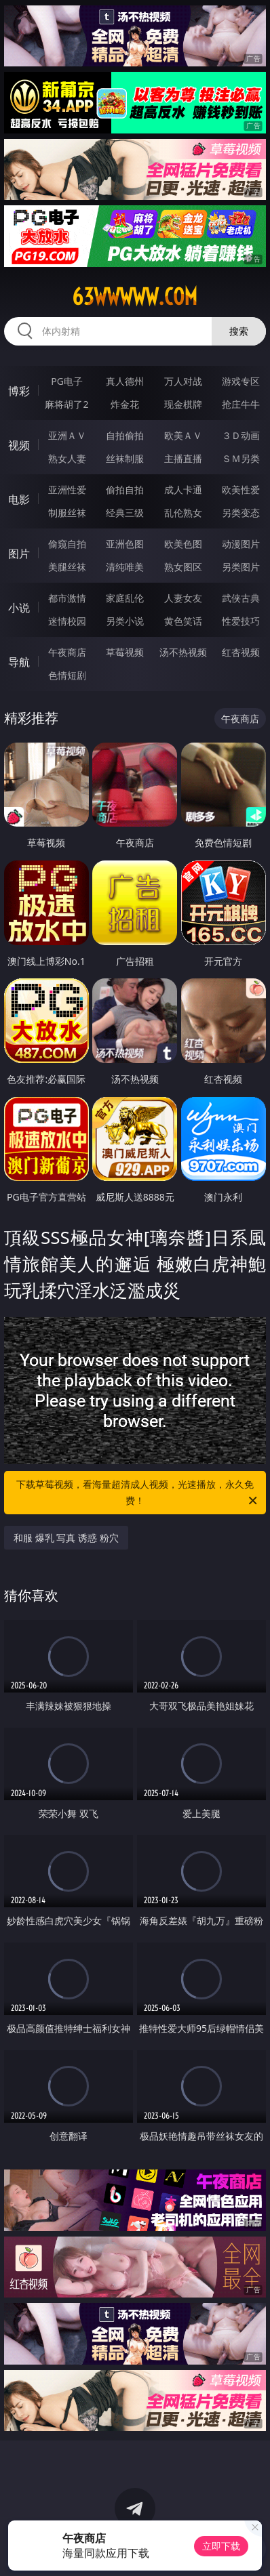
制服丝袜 (67, 512)
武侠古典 (241, 597)
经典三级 (125, 512)
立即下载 (221, 2545)
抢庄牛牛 (241, 404)
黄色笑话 (183, 621)
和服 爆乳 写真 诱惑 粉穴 (66, 1537)
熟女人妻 (67, 458)
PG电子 (67, 381)
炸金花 (125, 404)
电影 (19, 499)
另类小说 (125, 621)
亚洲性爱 (67, 489)
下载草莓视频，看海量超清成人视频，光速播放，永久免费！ (137, 1493)
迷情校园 (67, 621)
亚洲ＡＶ (67, 435)
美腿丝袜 (67, 566)
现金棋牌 (183, 404)
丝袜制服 (125, 458)
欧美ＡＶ (183, 435)
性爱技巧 (241, 621)
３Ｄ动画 (241, 435)
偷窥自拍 (67, 543)
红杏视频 (241, 652)
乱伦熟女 (183, 512)
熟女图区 (183, 566)
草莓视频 (125, 652)
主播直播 (183, 458)
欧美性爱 (241, 489)
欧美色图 (183, 543)
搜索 (238, 331)
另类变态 (241, 512)
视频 (19, 445)
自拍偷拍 (125, 435)
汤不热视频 (183, 652)
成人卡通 (183, 489)
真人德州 (125, 381)
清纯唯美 (125, 566)
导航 (19, 662)
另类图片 (241, 566)
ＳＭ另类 (241, 458)
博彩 (19, 390)
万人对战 (183, 381)
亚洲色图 (125, 543)
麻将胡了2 (66, 404)
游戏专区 (241, 381)
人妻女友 (183, 597)
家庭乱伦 (125, 597)
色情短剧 (67, 675)
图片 (19, 553)
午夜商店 (67, 652)
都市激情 (67, 597)
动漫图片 (241, 543)
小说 (19, 607)
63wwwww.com (134, 296)
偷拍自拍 (125, 489)
